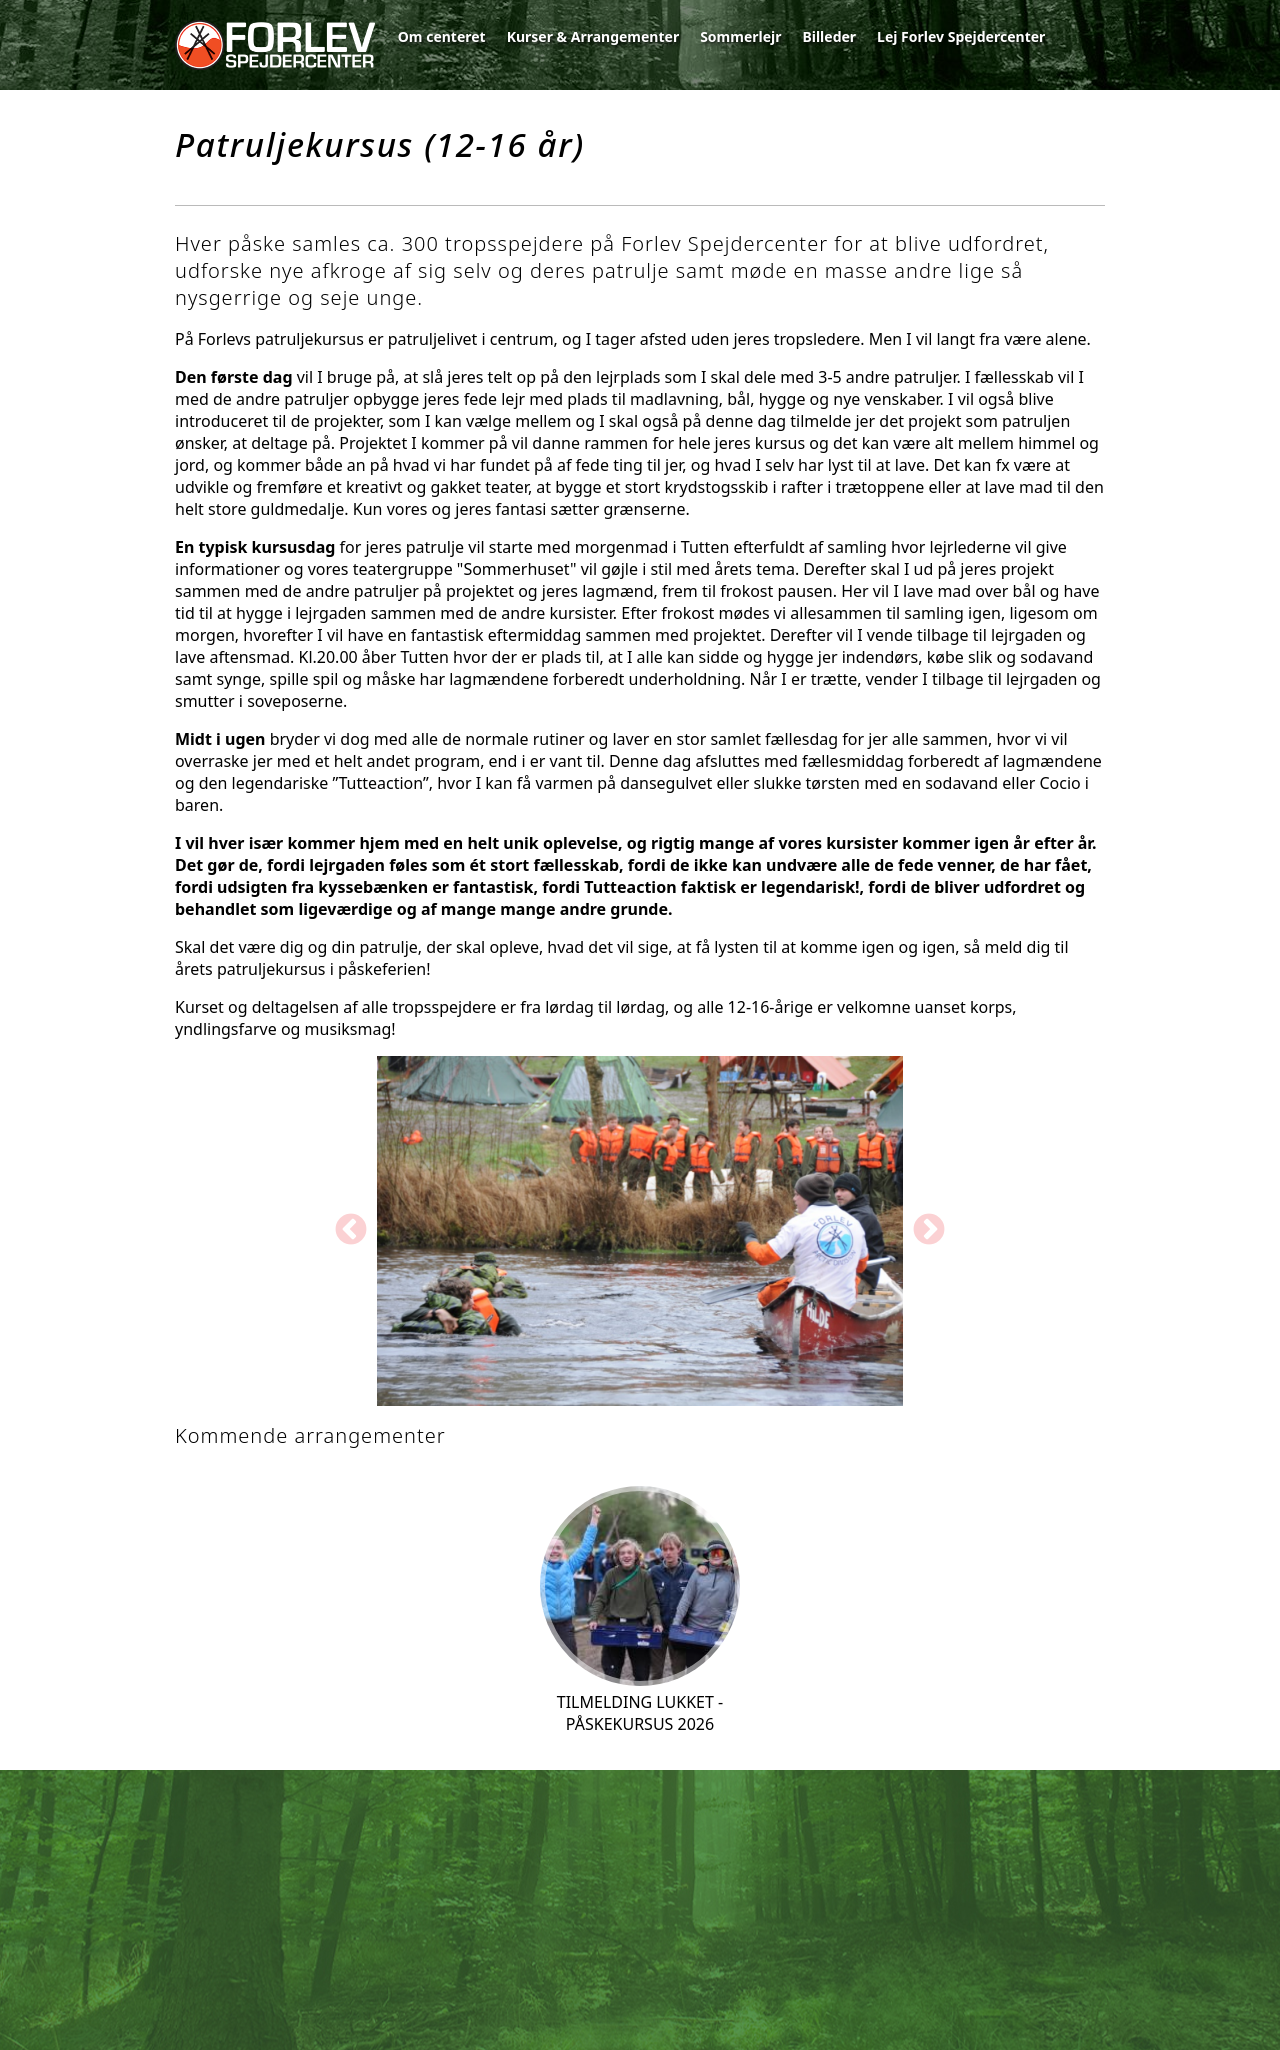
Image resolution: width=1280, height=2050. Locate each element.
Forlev (275, 45)
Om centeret (442, 36)
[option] (640, 1231)
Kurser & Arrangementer (593, 36)
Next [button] (929, 1231)
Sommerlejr (740, 36)
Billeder (829, 36)
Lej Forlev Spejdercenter (961, 36)
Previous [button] (351, 1231)
